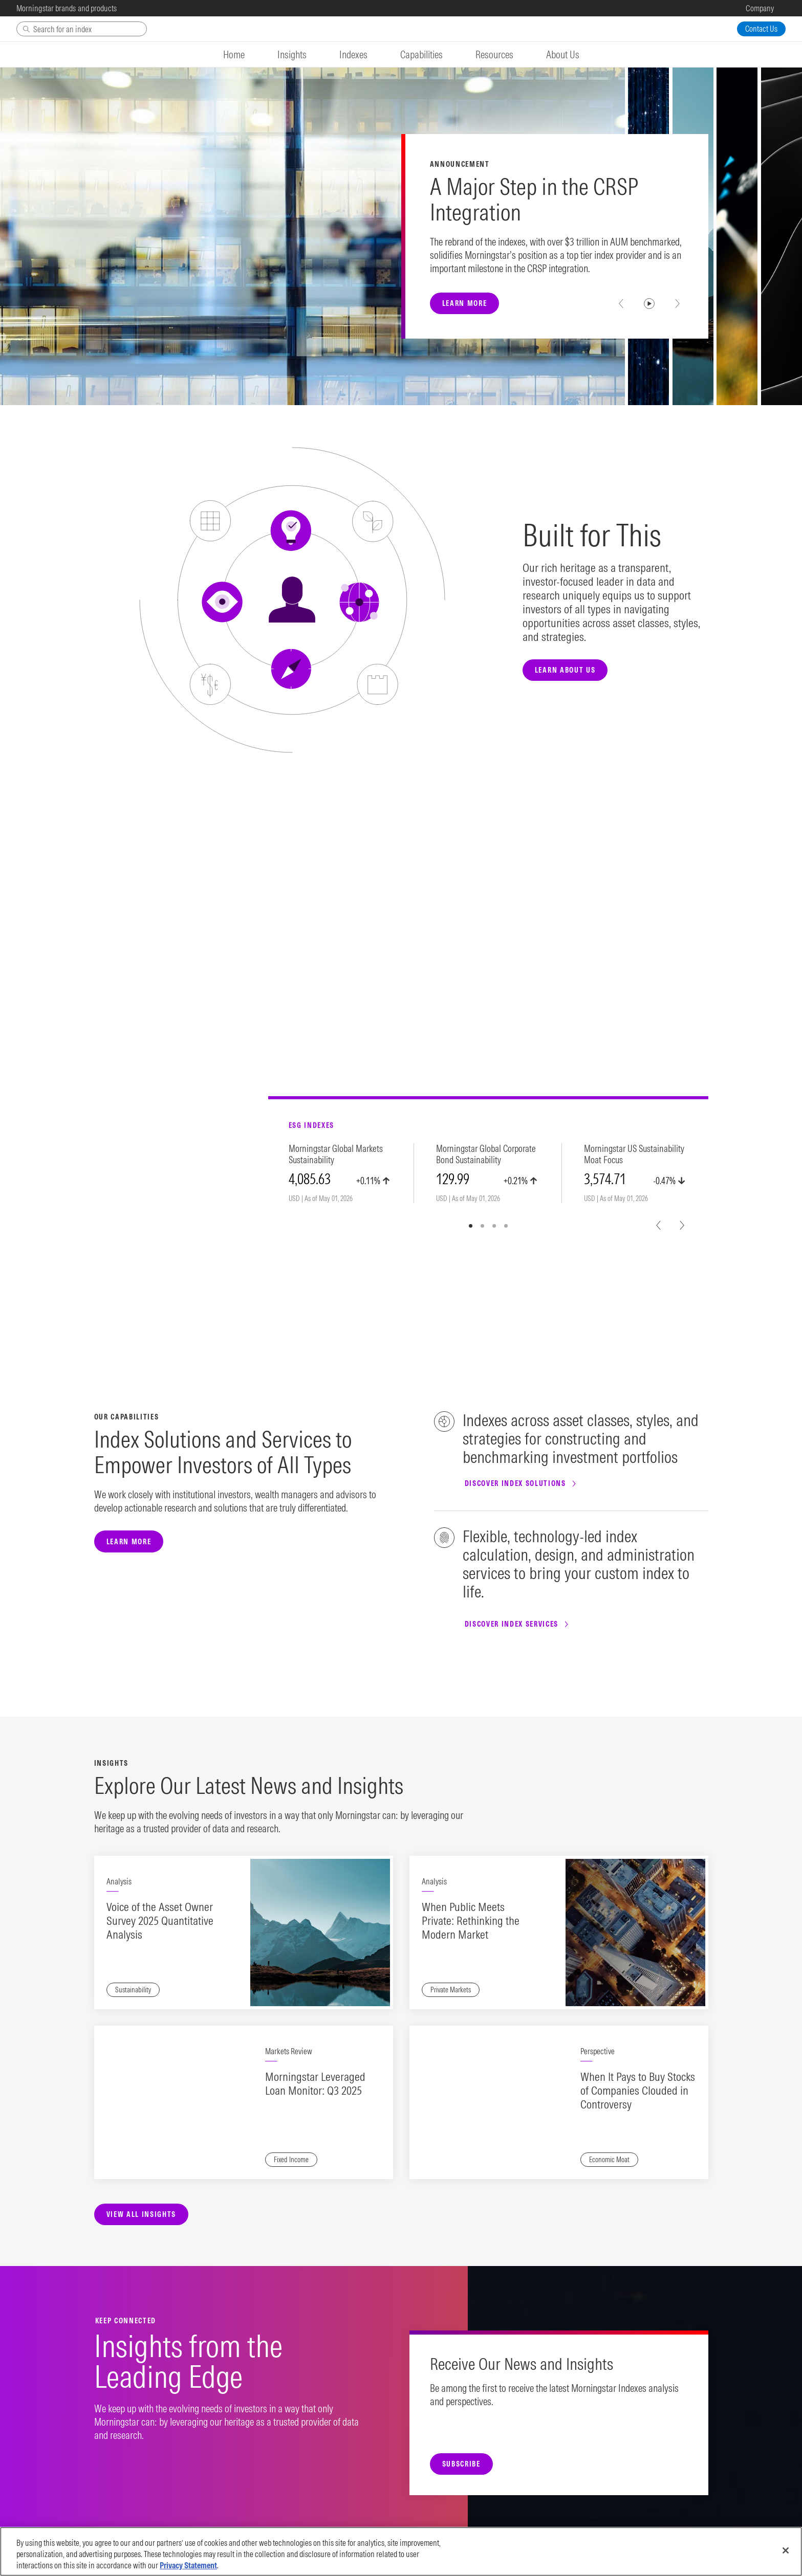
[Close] (785, 2550)
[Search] (81, 28)
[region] (401, 2551)
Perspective (597, 2051)
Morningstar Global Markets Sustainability (336, 1154)
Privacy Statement (188, 2565)
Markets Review (288, 2051)
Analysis (119, 1881)
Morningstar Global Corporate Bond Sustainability (486, 1154)
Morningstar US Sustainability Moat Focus (634, 1154)
